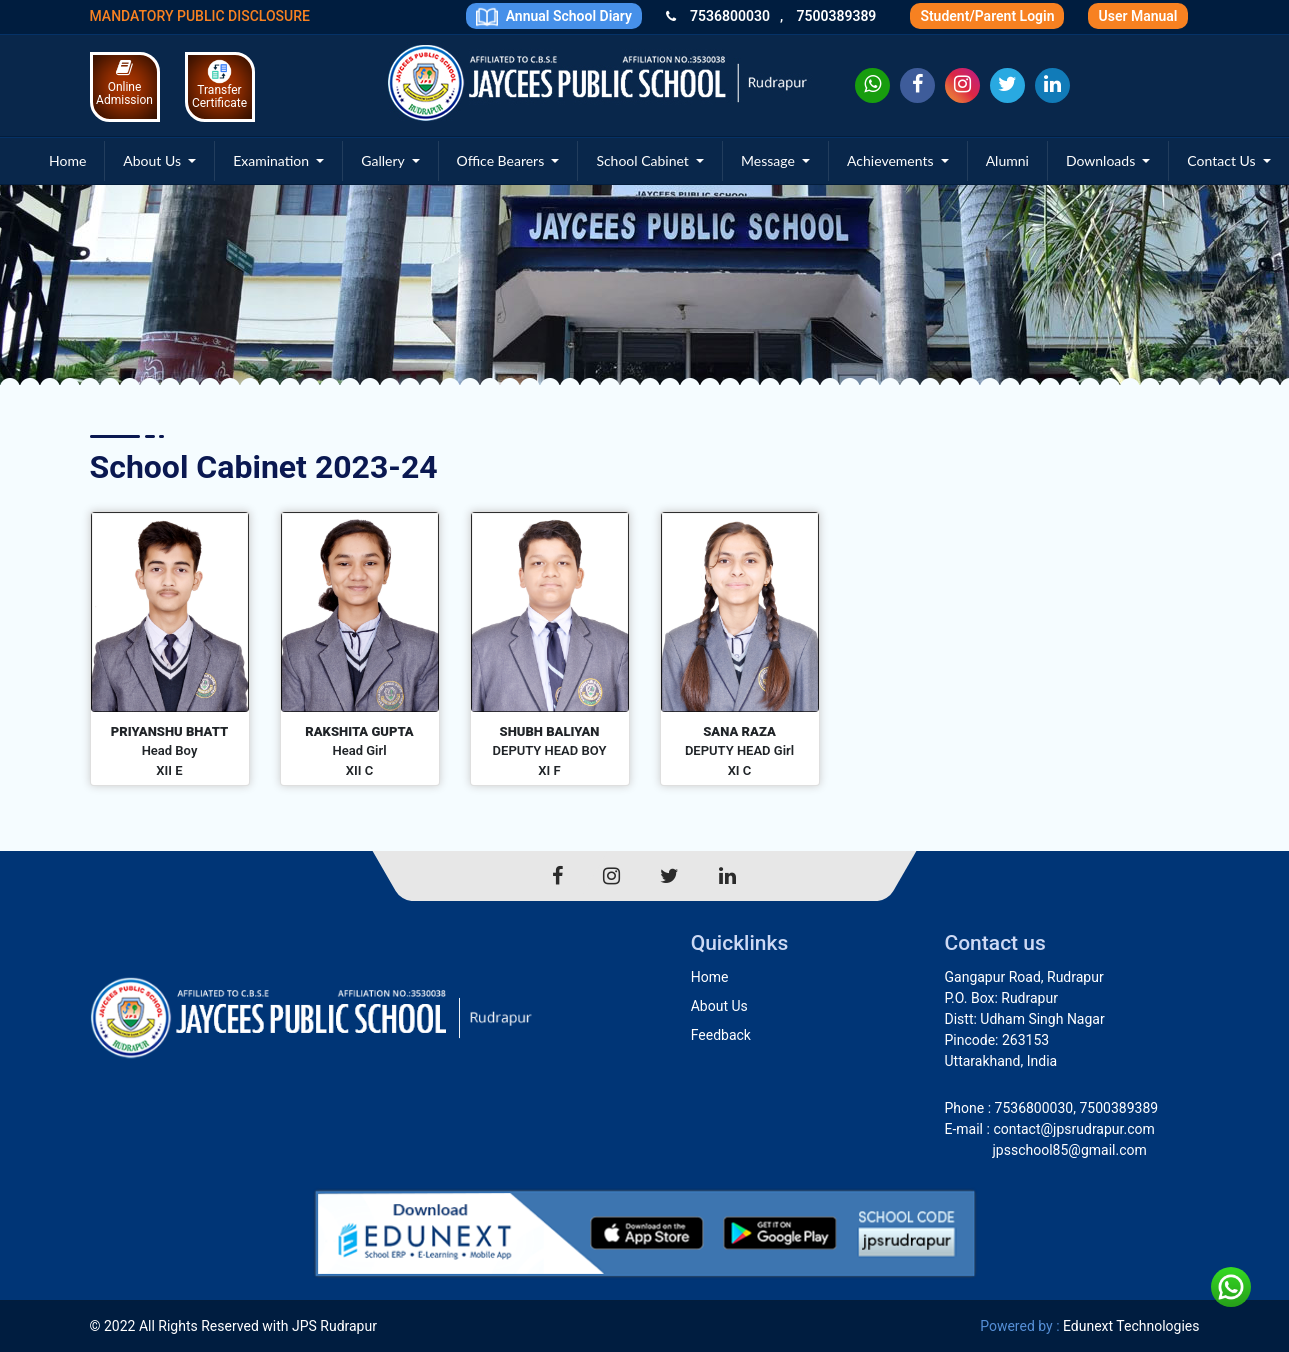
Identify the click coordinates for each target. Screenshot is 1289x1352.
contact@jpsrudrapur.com (1073, 1129)
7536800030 (730, 16)
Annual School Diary (554, 17)
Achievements (892, 160)
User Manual (1137, 16)
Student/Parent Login (987, 16)
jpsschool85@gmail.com (1070, 1150)
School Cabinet (644, 160)
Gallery (384, 160)
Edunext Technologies (1131, 1326)
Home (67, 160)
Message (769, 160)
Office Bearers (502, 160)
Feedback (721, 1035)
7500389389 (836, 16)
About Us (153, 160)
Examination (273, 160)
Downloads (1102, 160)
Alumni (1007, 160)
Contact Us (1223, 160)
